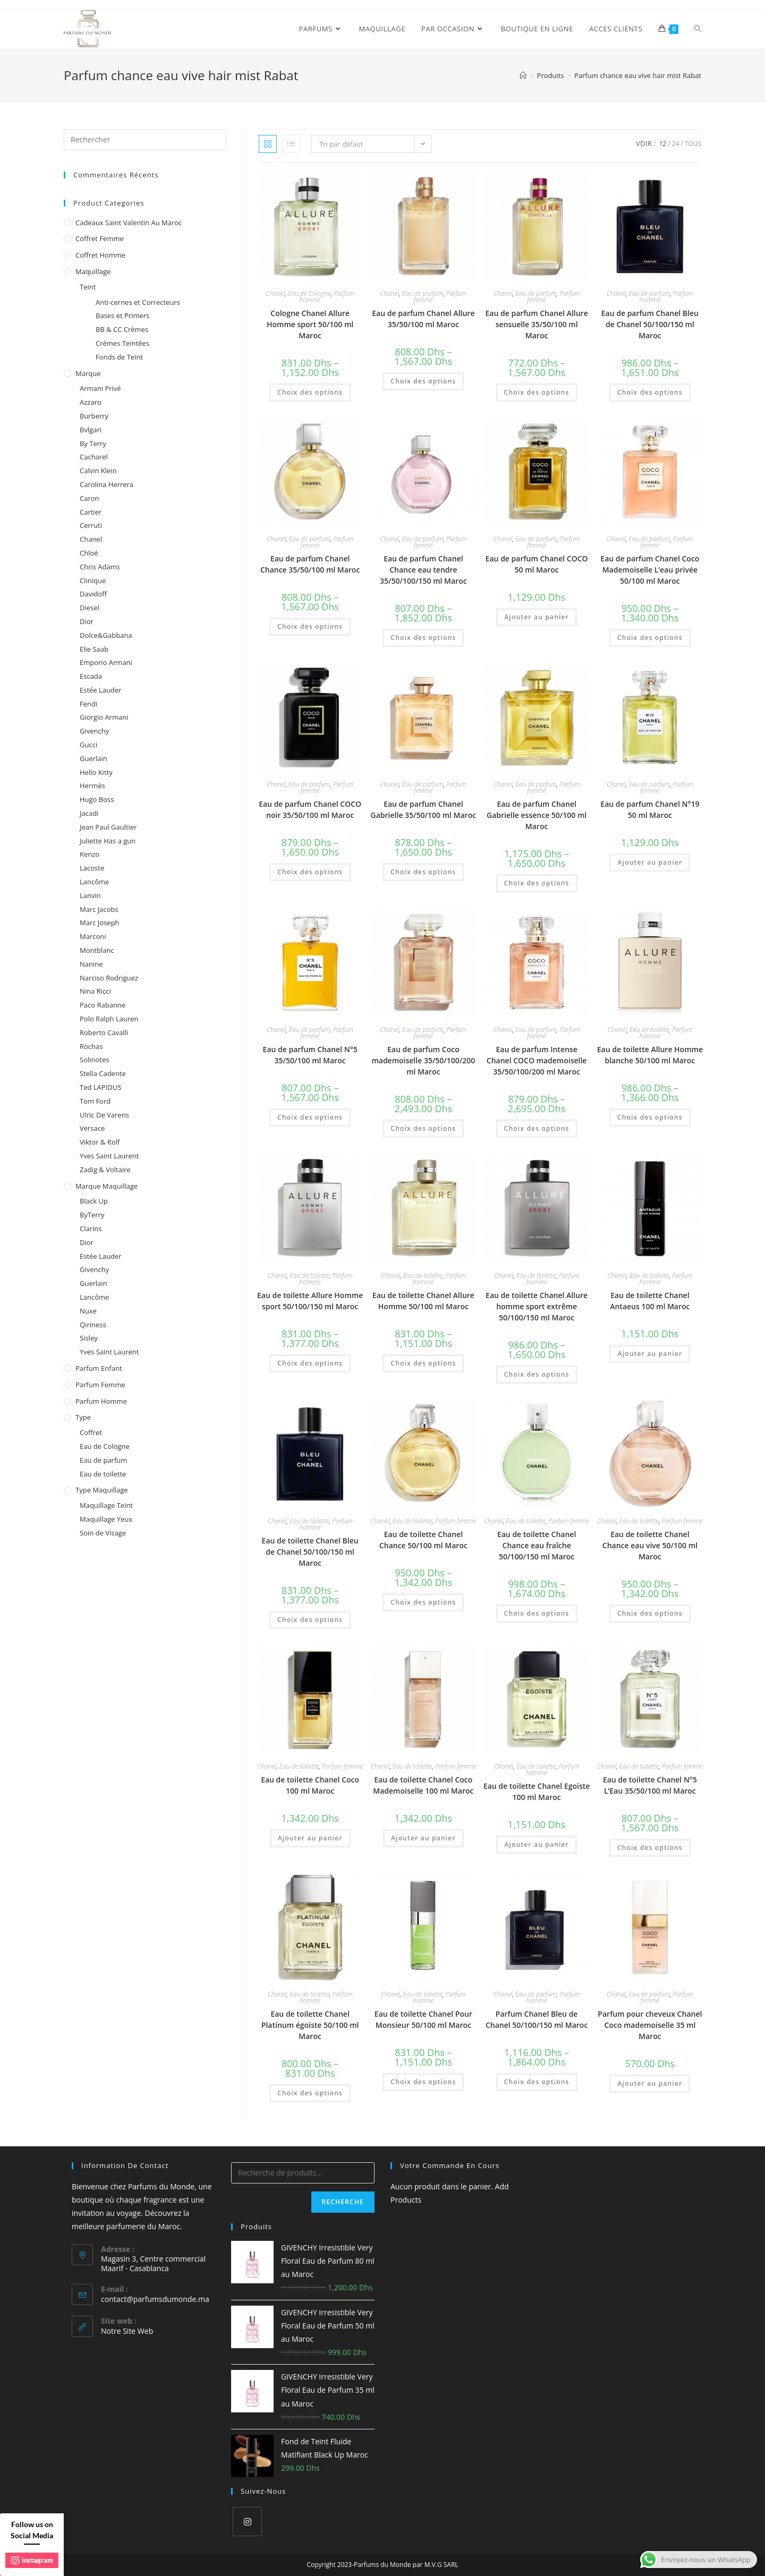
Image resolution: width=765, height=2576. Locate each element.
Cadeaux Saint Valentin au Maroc (128, 222)
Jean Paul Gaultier (108, 827)
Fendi (88, 704)
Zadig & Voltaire (105, 1169)
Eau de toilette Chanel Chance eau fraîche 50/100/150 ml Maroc (536, 1545)
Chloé (89, 553)
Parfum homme (101, 1401)
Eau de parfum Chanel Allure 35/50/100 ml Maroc (423, 318)
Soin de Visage (103, 1533)
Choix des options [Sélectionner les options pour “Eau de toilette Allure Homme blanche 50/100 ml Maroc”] (650, 1117)
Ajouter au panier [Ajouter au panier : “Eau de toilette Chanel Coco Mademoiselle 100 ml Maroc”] (423, 1838)
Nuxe (88, 1311)
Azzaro (90, 402)
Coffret (91, 1432)
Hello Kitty (96, 772)
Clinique (93, 580)
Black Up (94, 1201)
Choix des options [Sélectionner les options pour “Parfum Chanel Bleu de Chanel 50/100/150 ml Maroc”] (537, 2081)
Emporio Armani (106, 662)
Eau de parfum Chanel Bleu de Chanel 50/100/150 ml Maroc (650, 324)
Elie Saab (94, 649)
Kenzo (89, 854)
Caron (89, 498)
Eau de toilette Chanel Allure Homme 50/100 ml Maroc (423, 1300)
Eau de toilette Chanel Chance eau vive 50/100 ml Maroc (650, 1545)
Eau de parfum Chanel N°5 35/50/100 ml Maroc (310, 1054)
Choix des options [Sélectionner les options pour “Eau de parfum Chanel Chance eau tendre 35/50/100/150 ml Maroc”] (423, 637)
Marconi (93, 936)
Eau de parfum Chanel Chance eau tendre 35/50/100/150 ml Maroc (423, 569)
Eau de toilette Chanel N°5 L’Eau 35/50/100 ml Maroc (650, 1785)
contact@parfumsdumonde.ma (155, 2299)
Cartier (90, 512)
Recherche (343, 2201)
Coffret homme (100, 255)
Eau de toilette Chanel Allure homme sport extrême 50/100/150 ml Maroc (537, 1306)
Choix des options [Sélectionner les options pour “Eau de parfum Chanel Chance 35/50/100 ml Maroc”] (310, 626)
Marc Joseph (100, 922)
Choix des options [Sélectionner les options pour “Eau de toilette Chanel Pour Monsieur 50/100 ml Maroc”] (423, 2081)
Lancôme (94, 881)
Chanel (275, 293)
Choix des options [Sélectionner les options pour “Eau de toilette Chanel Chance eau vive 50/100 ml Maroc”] (650, 1613)
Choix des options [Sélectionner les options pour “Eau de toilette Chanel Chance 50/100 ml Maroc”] (423, 1602)
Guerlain (93, 758)
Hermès (92, 785)
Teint (88, 287)
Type (83, 1417)
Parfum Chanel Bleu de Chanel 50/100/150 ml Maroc (537, 2019)
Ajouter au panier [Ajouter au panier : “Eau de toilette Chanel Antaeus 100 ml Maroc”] (649, 1353)
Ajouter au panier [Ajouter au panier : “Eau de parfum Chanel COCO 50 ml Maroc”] (536, 616)
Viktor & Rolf (100, 1142)
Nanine (91, 964)
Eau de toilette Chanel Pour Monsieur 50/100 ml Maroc (423, 2019)
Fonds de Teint (119, 357)
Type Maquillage (101, 1490)
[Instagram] (247, 2521)
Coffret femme (99, 238)
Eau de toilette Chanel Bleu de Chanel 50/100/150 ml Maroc (310, 1552)
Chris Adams (100, 567)
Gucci (88, 744)
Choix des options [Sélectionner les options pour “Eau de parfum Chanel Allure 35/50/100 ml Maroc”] (423, 381)
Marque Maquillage (106, 1186)
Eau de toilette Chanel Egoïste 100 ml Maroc (536, 1791)
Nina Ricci (95, 991)
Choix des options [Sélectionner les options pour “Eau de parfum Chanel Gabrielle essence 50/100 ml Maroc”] (537, 883)
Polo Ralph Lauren (109, 1018)
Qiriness (93, 1324)
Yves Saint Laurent (109, 1156)
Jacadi (89, 813)
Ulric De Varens (104, 1115)
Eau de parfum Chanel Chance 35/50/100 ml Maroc (310, 564)
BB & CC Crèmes (122, 329)
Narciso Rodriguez (109, 978)
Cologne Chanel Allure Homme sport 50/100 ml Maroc (310, 324)
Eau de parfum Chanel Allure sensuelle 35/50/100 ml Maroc (537, 324)
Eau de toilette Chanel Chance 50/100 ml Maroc (423, 1539)
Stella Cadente (103, 1073)
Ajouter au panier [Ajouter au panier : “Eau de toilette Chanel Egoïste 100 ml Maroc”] (536, 1844)
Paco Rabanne (102, 1005)
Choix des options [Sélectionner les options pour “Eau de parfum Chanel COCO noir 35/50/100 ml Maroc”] (310, 871)
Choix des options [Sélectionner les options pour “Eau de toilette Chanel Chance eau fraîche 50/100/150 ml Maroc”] (537, 1613)
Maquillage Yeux (106, 1519)
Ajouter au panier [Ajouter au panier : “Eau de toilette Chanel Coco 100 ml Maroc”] (310, 1838)
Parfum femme (455, 1520)
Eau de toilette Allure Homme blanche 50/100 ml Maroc (650, 1054)
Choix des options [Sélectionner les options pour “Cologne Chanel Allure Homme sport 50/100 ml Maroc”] (310, 392)
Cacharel (94, 457)
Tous (693, 143)
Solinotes (94, 1059)
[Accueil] (523, 75)
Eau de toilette (649, 1029)
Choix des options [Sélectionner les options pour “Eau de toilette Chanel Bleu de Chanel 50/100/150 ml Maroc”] (310, 1619)
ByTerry (92, 1214)
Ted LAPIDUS (100, 1087)
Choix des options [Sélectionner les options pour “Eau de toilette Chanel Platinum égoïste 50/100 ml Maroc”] (310, 2092)
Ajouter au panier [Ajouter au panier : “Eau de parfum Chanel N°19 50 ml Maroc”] (649, 862)
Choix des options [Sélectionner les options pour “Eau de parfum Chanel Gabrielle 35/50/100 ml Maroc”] (423, 871)
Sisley (89, 1338)
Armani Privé (100, 388)
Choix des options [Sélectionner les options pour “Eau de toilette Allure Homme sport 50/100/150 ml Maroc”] (310, 1363)
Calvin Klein (98, 470)
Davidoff (93, 594)
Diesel (89, 607)
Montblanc (97, 950)
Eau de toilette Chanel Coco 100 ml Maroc (310, 1785)
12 (662, 143)
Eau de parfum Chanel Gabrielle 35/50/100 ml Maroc (424, 809)
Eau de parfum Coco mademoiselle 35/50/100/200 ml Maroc (423, 1060)
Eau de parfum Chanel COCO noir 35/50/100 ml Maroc (310, 809)
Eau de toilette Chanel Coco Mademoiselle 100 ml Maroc (423, 1785)
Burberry (94, 416)
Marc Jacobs (99, 909)
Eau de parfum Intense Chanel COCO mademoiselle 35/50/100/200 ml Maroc (537, 1060)
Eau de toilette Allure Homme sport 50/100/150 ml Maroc (310, 1300)
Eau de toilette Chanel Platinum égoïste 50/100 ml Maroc (310, 2025)
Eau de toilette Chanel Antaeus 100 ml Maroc (650, 1300)
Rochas (91, 1046)
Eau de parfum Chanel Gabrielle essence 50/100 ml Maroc (536, 815)
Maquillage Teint (106, 1505)
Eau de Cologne (309, 293)
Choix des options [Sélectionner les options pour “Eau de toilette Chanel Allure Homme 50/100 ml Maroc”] (423, 1363)
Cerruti (91, 525)
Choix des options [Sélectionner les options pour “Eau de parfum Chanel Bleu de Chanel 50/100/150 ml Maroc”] (650, 392)
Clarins (90, 1228)
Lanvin (90, 895)
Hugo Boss (97, 799)
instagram (32, 2560)
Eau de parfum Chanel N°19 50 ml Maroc (649, 809)
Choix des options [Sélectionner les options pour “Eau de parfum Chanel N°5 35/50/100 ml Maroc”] (310, 1117)
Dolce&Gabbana (106, 635)
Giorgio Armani (104, 717)
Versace (92, 1128)
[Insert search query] (145, 139)
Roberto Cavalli (104, 1032)
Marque (87, 373)
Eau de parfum (422, 293)
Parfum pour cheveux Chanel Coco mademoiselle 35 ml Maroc (650, 2025)
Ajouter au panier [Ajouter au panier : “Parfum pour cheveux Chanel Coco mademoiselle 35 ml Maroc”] (649, 2083)
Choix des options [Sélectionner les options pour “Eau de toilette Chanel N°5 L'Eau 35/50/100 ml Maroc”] (650, 1847)
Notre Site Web (127, 2331)
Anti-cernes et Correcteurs (138, 302)
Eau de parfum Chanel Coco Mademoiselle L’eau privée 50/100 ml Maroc (649, 569)
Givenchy (94, 731)
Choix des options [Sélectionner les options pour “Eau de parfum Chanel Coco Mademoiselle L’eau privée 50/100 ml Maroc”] (650, 637)
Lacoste (92, 868)
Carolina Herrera (106, 484)
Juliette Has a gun (107, 841)
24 (675, 143)
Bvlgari (90, 429)
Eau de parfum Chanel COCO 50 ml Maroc (537, 564)
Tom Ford (95, 1101)
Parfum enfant (98, 1368)
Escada (91, 676)
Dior (87, 621)
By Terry (93, 443)
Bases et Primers (122, 315)
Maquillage (92, 271)
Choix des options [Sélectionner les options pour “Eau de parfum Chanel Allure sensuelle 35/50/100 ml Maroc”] (537, 392)
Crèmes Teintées (122, 343)
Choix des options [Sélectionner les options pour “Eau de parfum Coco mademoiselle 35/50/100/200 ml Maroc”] (423, 1128)
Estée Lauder (101, 690)
